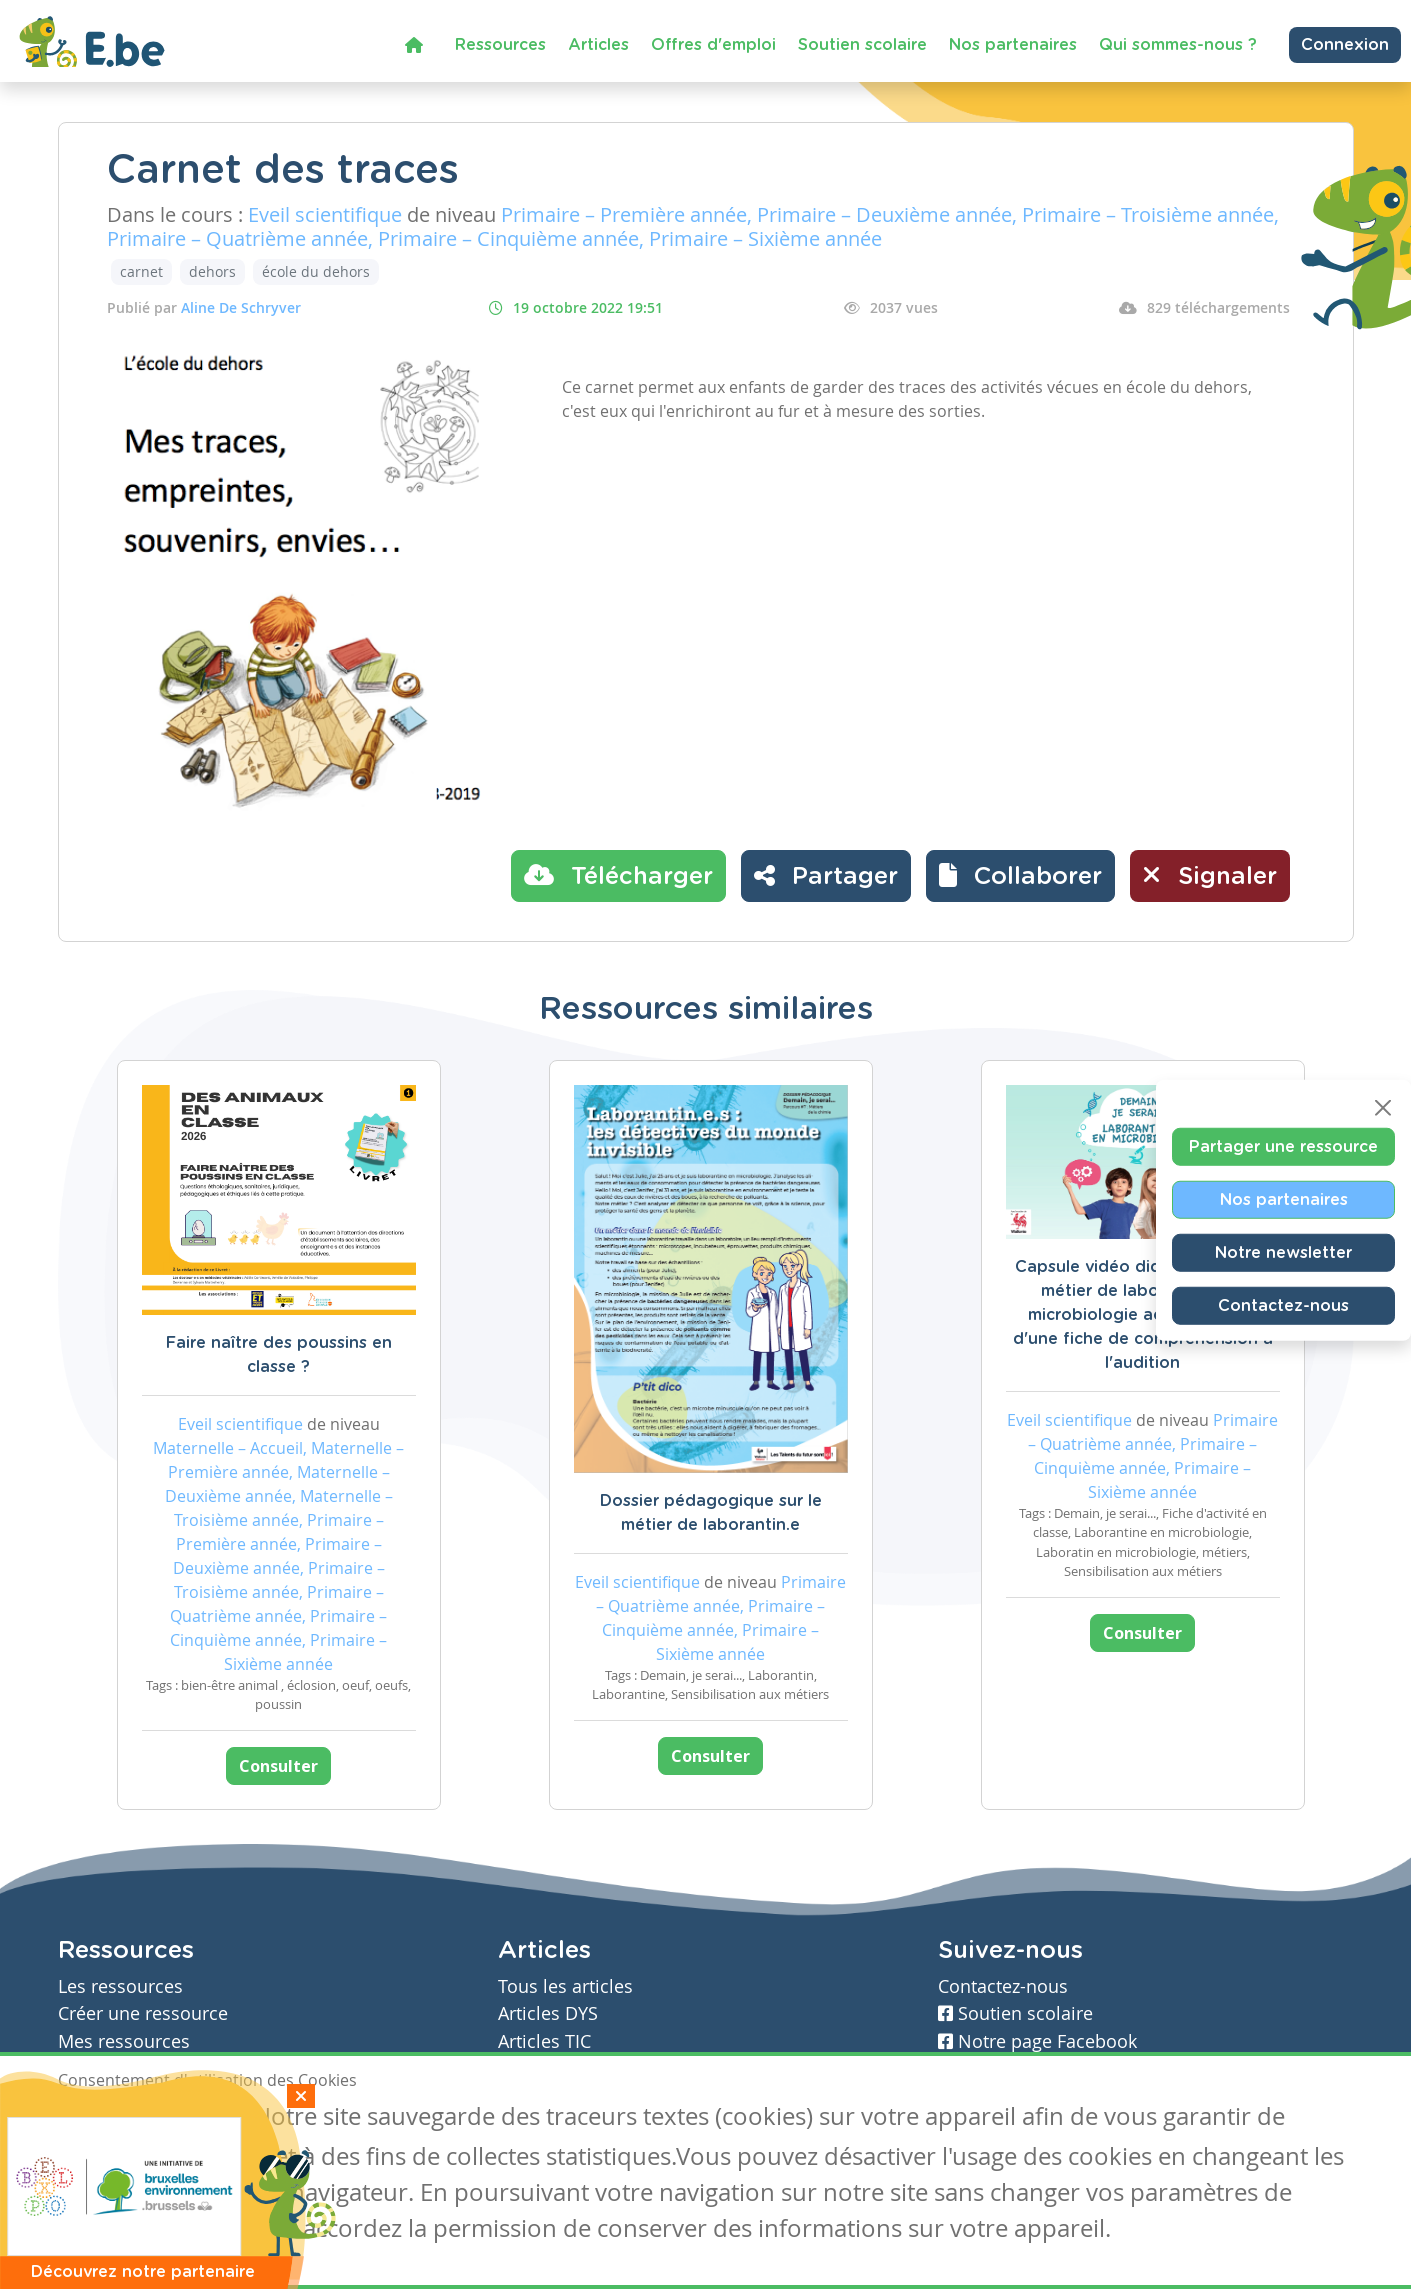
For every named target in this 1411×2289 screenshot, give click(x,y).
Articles (598, 45)
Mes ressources (124, 2041)
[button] (1020, 876)
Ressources (500, 45)
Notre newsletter (1283, 1252)
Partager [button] (826, 875)
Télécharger (618, 875)
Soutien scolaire (862, 45)
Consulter (278, 1766)
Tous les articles (565, 1986)
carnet (141, 271)
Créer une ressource (143, 2013)
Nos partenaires (1013, 45)
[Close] (1383, 1107)
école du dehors (316, 271)
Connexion (1345, 45)
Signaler (1210, 875)
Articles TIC (544, 2041)
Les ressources (120, 1986)
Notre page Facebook (1037, 2041)
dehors (212, 271)
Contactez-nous (1283, 1305)
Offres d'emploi (713, 45)
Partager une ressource (1283, 1146)
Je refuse (201, 2119)
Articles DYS (548, 2013)
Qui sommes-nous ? (1178, 45)
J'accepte (104, 2119)
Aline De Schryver (241, 307)
